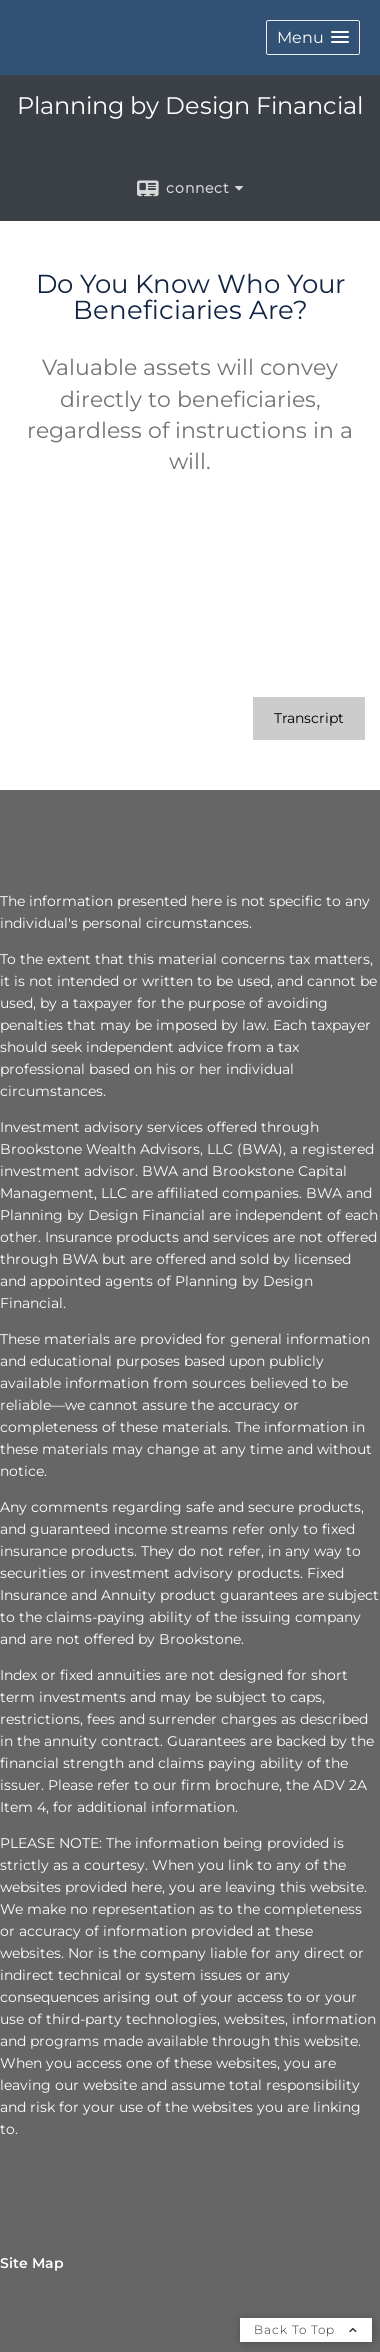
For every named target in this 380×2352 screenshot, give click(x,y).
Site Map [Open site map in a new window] (32, 2263)
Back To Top (306, 2329)
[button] (313, 37)
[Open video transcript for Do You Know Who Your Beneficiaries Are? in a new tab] (309, 718)
